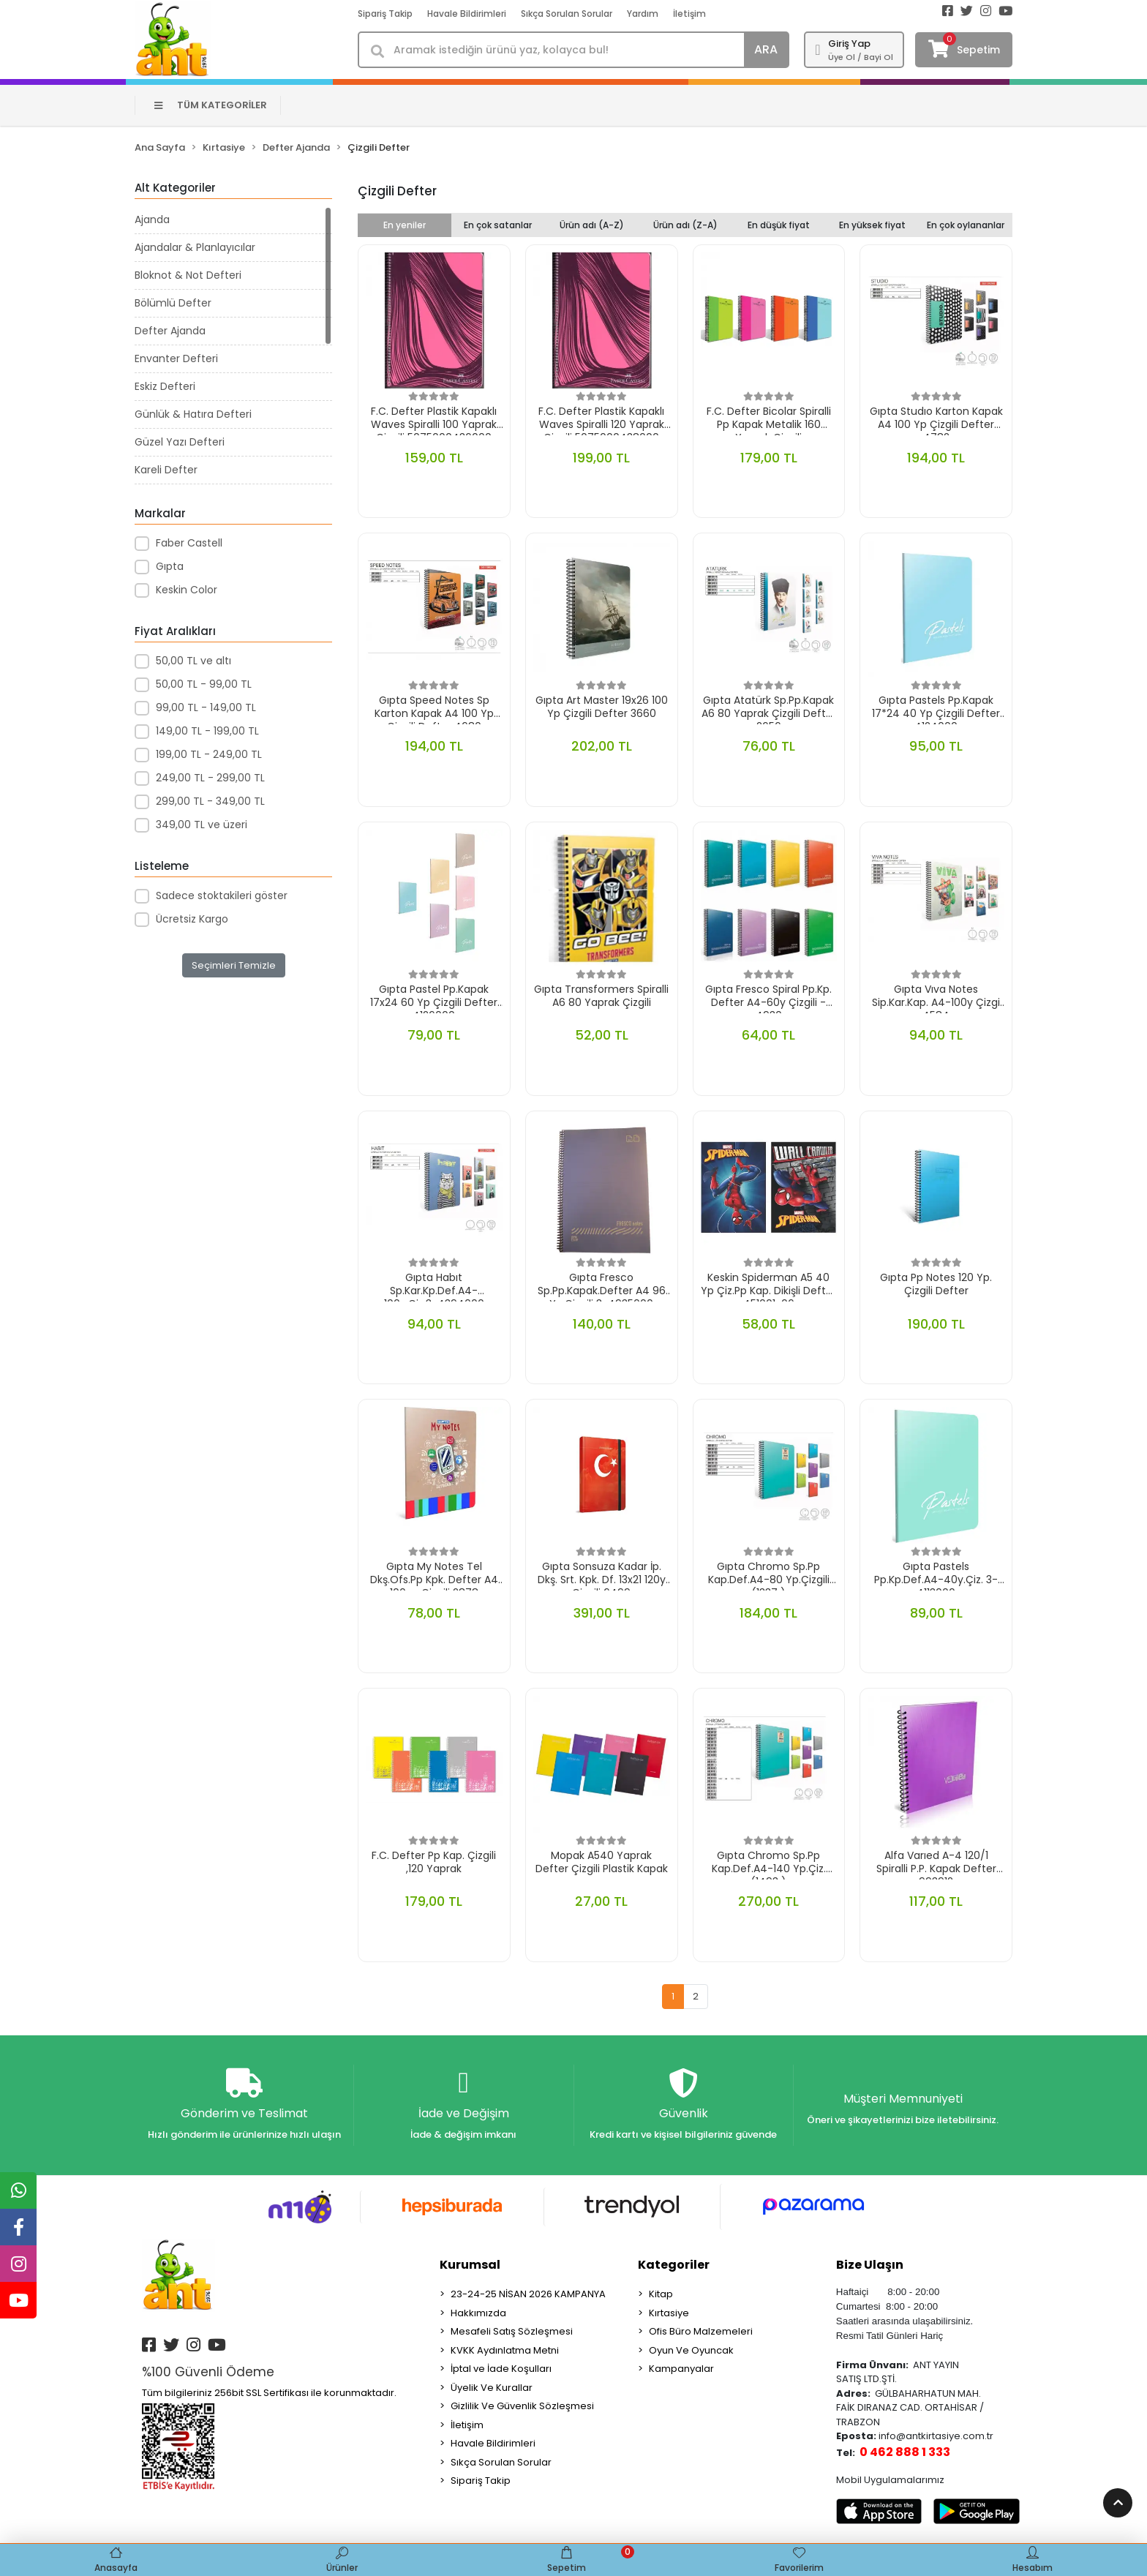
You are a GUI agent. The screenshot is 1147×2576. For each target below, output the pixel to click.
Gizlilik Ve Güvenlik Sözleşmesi (522, 2410)
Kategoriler (674, 2269)
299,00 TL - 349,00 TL (210, 801)
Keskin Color (186, 589)
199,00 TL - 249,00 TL (209, 754)
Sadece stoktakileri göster (221, 895)
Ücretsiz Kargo (192, 919)
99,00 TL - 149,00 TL (206, 707)
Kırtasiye (669, 2317)
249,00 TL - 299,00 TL (210, 777)
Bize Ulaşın (869, 2269)
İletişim (689, 13)
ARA (766, 49)
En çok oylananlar (965, 225)
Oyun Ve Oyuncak (691, 2355)
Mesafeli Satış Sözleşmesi (512, 2336)
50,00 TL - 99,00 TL (204, 684)
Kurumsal (470, 2269)
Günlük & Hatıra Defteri (193, 414)
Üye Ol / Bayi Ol (860, 57)
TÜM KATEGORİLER (211, 105)
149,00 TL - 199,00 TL (207, 731)
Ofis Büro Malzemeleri (701, 2336)
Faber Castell (189, 543)
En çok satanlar (498, 225)
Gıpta (170, 566)
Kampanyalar (681, 2373)
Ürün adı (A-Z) (592, 225)
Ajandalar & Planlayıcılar (195, 247)
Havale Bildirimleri (466, 13)
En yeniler (404, 225)
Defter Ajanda (170, 330)
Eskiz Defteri (165, 386)
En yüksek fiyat (872, 225)
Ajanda (152, 219)
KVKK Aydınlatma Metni (505, 2355)
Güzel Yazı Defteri (180, 442)
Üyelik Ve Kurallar (492, 2392)
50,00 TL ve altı (193, 660)
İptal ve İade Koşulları (501, 2373)
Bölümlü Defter (173, 303)
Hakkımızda (478, 2317)
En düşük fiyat (779, 225)
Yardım (642, 13)
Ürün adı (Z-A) (685, 225)
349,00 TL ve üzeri (201, 824)
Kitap (661, 2298)
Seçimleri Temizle (234, 965)
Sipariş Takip (385, 13)
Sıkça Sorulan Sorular (566, 13)
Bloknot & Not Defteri (188, 275)
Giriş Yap (849, 43)
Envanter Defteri (176, 358)
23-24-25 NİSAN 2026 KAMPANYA (528, 2298)
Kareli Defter (166, 469)
